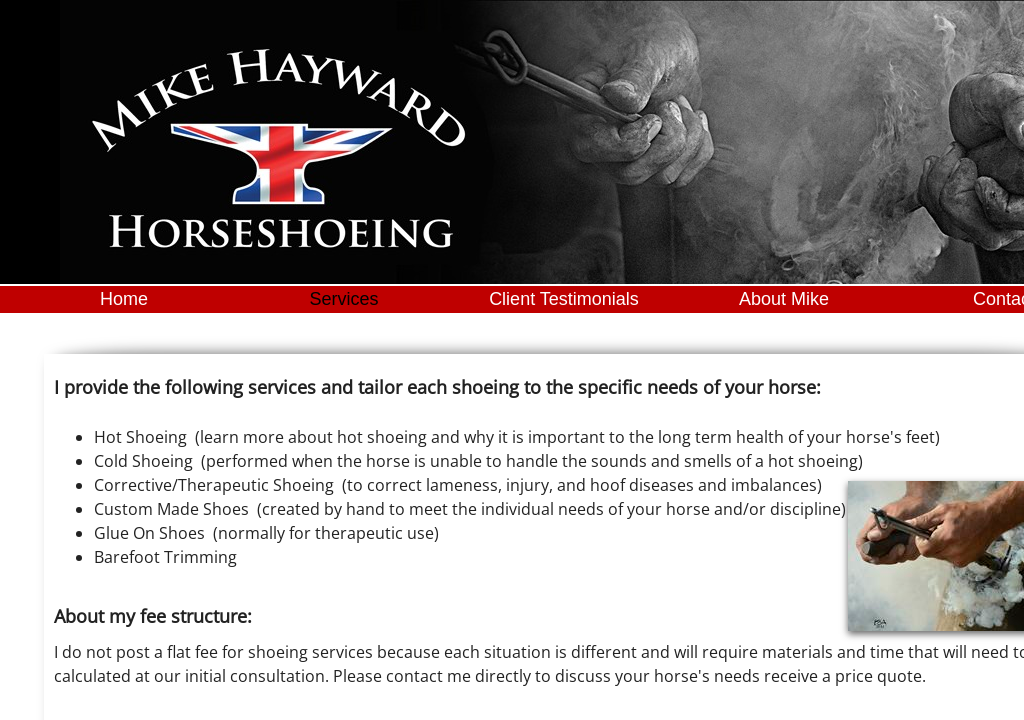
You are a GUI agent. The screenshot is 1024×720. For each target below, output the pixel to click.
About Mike (784, 299)
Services (343, 299)
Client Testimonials (564, 299)
